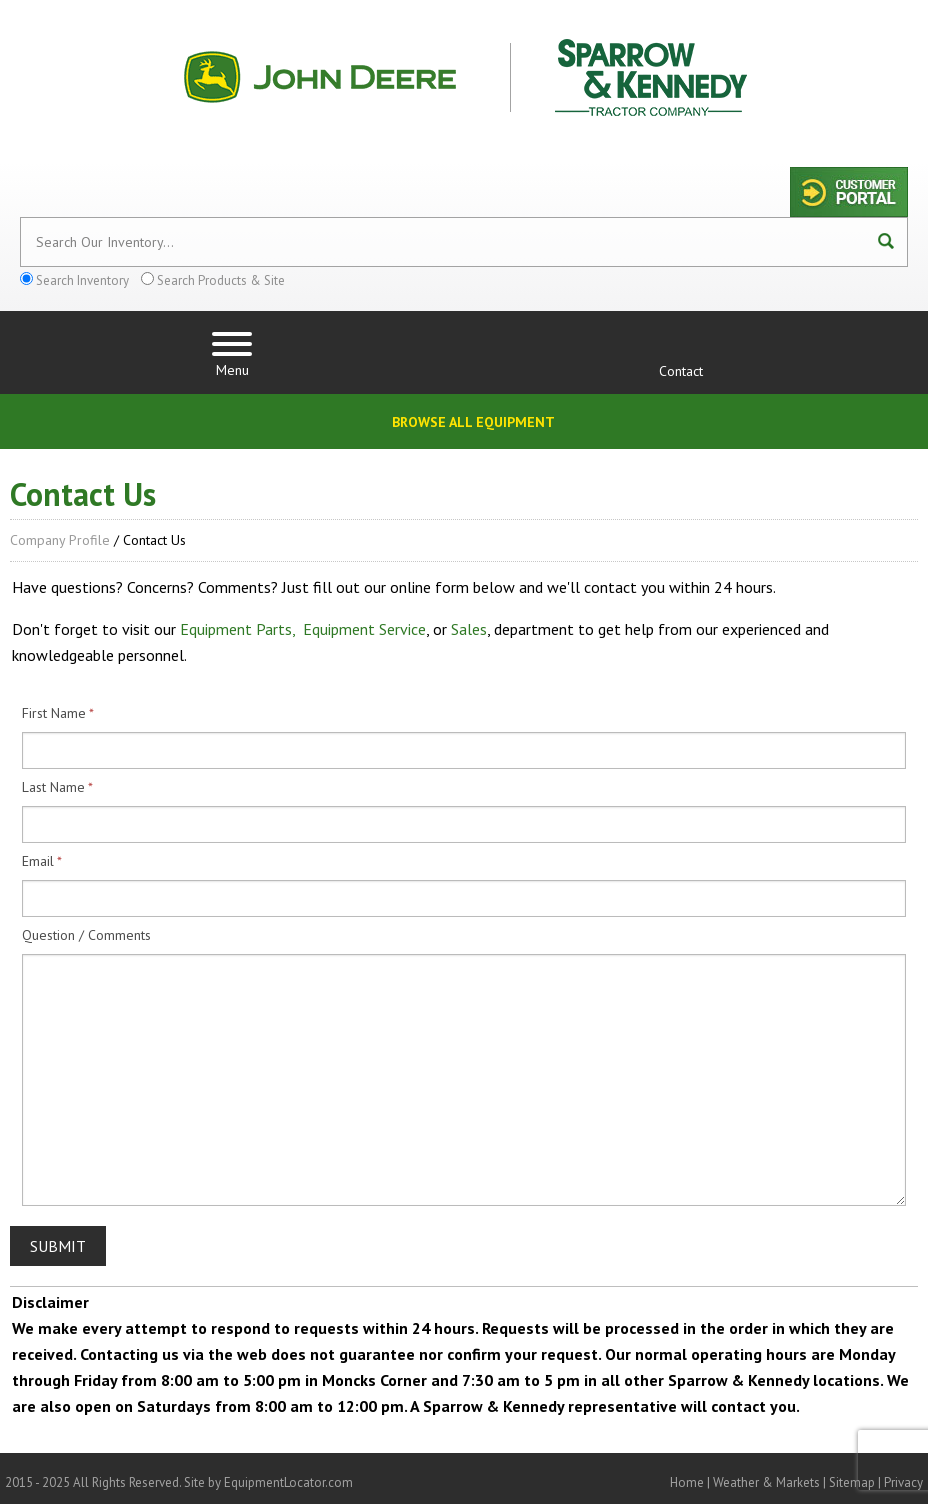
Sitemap (852, 1482)
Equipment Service (364, 629)
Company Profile (60, 540)
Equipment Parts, (237, 629)
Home (687, 1482)
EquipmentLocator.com (288, 1482)
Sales (469, 629)
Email (38, 861)
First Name (54, 713)
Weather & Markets (766, 1482)
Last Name (53, 787)
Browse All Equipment (473, 422)
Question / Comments (86, 935)
